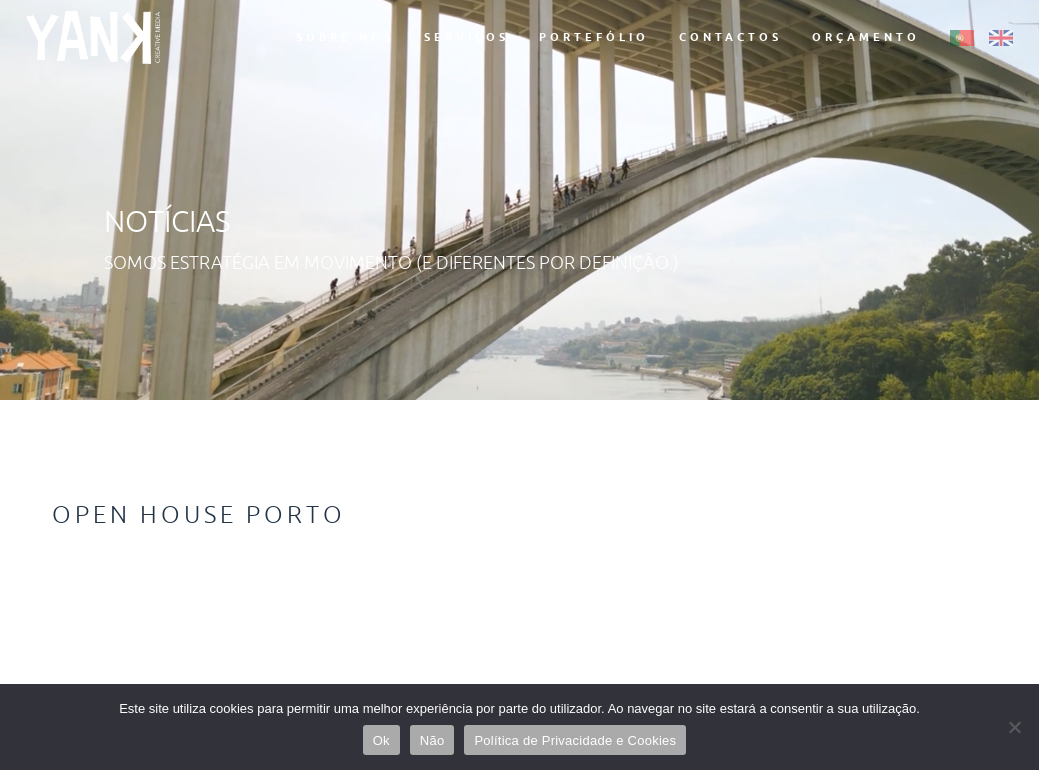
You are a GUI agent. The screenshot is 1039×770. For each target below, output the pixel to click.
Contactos (730, 37)
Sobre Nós (345, 37)
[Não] (1014, 727)
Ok (381, 740)
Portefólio (594, 37)
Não (432, 740)
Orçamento (866, 37)
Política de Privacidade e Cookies (575, 740)
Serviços (466, 37)
